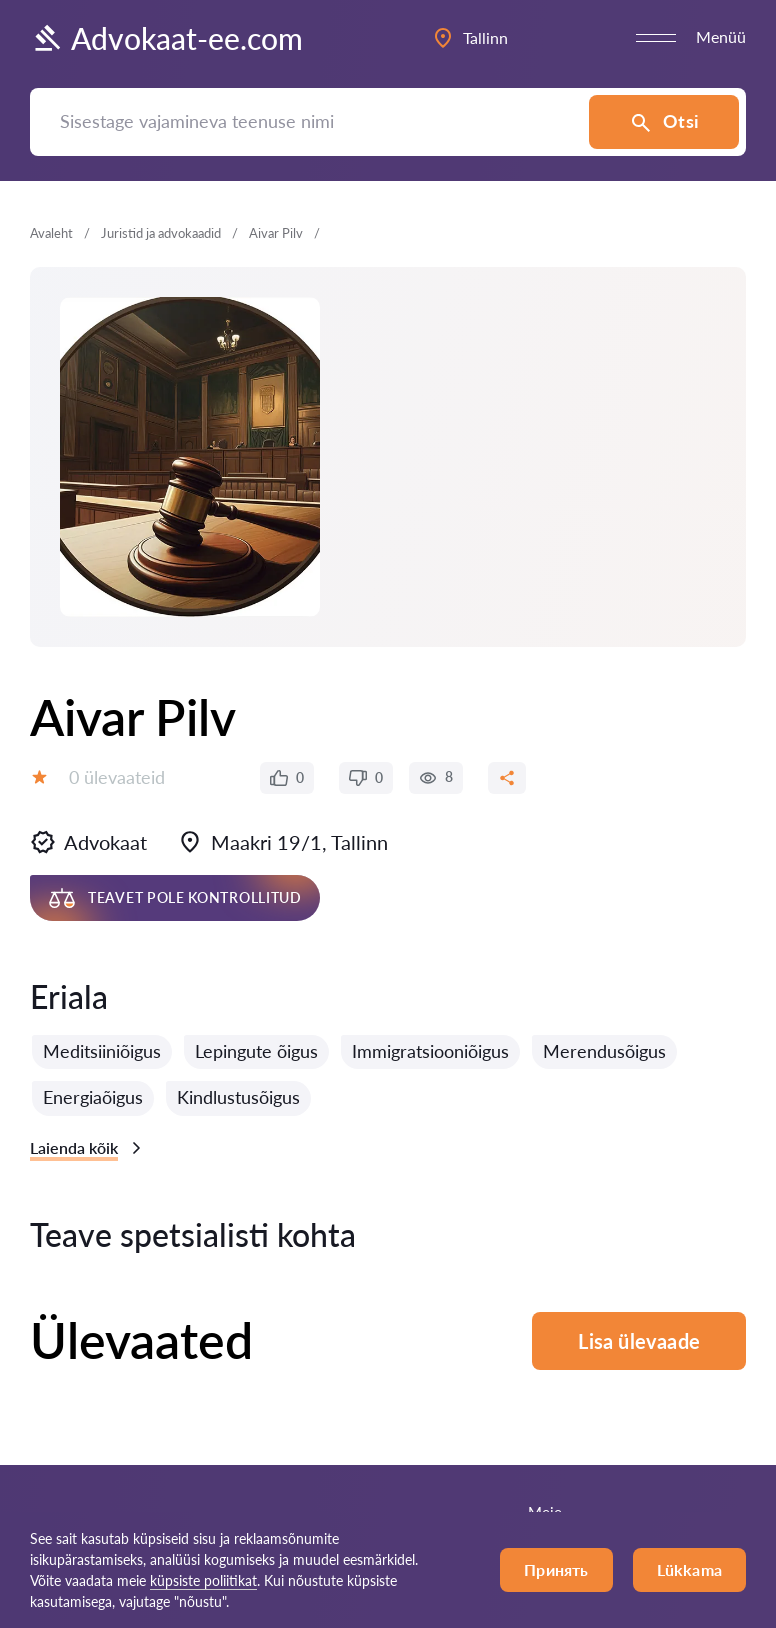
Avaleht (51, 233)
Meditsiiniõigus (102, 1051)
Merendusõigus (604, 1051)
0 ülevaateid (117, 777)
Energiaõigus (93, 1097)
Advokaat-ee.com (166, 38)
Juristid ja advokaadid (161, 233)
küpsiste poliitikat (203, 1580)
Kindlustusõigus (238, 1097)
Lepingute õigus (256, 1051)
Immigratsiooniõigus (430, 1051)
